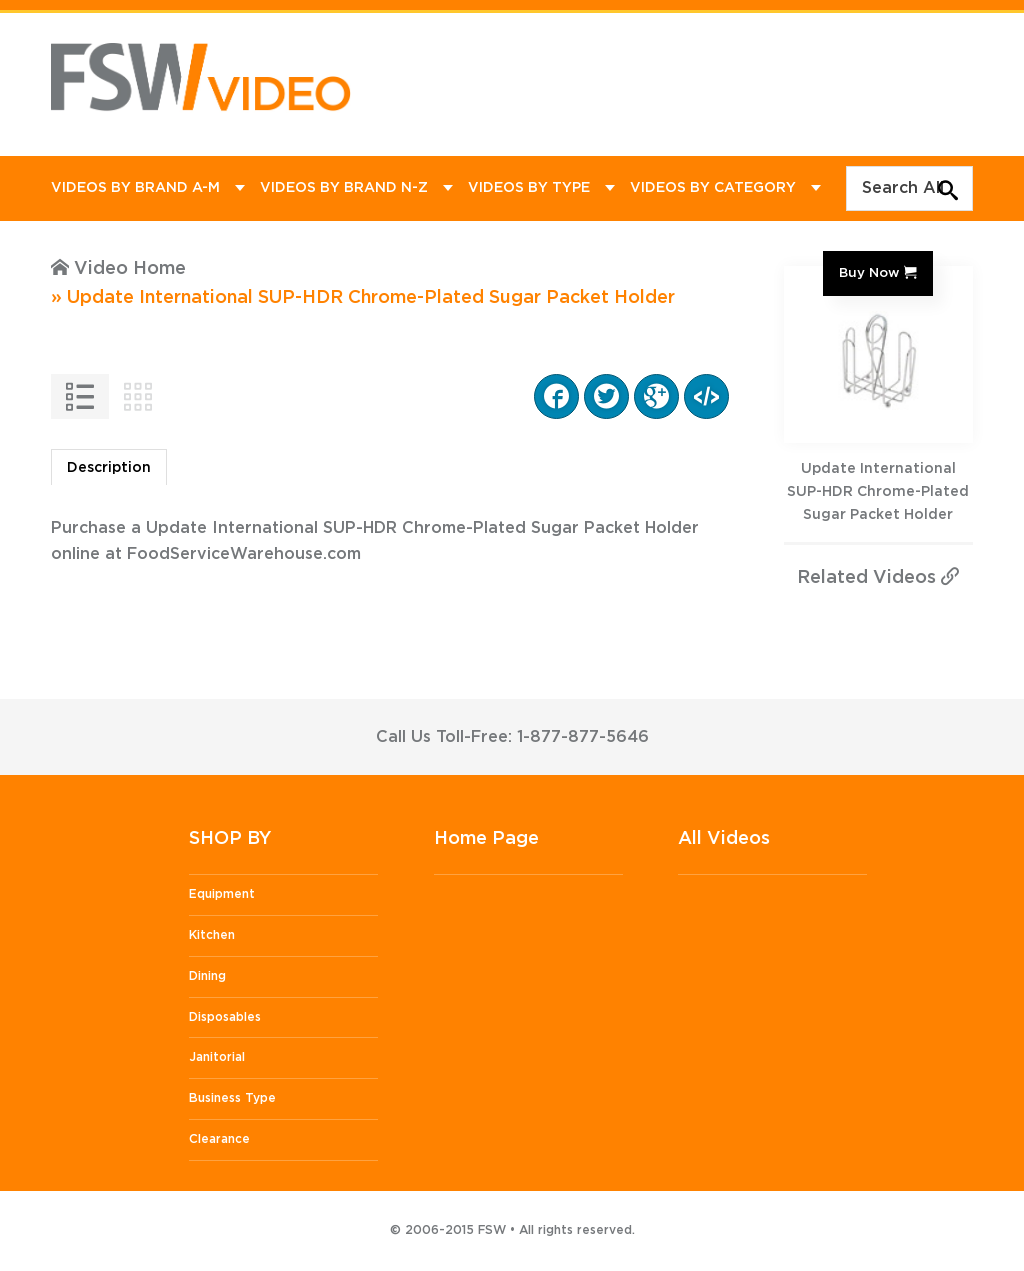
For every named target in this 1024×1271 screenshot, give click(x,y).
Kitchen (212, 935)
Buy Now (869, 273)
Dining (207, 976)
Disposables (225, 1017)
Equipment (222, 894)
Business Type (232, 1098)
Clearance (219, 1139)
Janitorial (217, 1057)
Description (109, 468)
